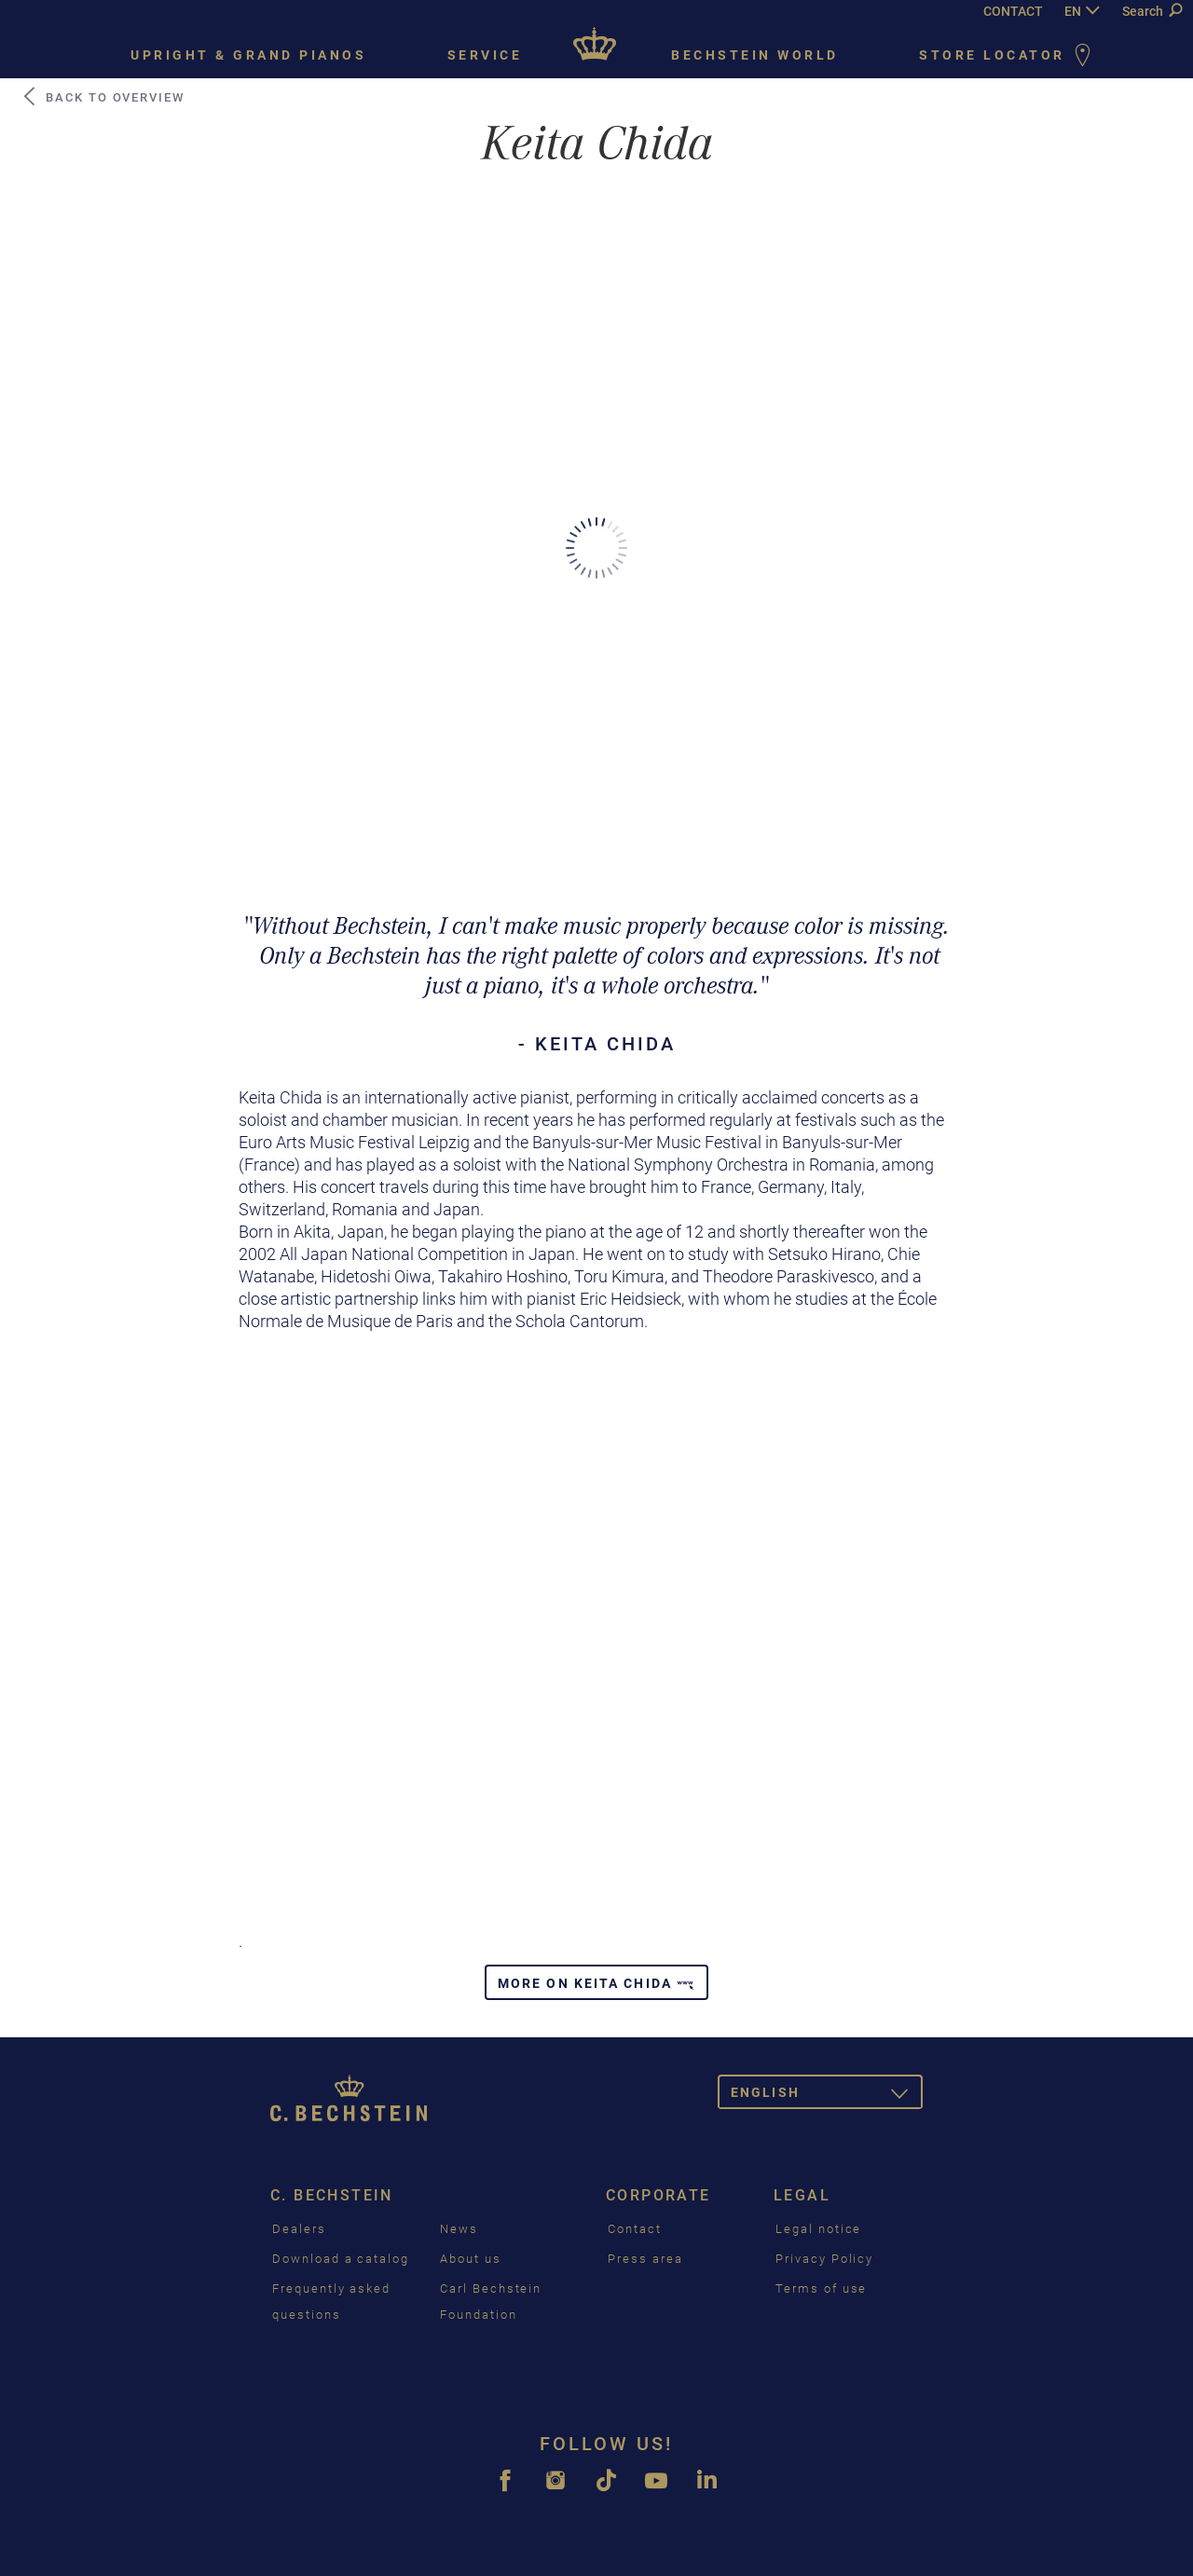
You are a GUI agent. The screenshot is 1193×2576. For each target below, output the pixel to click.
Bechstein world (755, 55)
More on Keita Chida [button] (596, 1983)
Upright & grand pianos (248, 55)
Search (1152, 11)
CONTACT (1013, 11)
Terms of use (821, 2288)
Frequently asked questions (331, 2301)
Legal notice (818, 2229)
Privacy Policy (824, 2259)
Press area (645, 2259)
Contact (635, 2229)
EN (1072, 11)
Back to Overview (103, 97)
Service (485, 55)
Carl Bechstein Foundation (491, 2301)
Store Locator (1008, 56)
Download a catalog (340, 2259)
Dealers (299, 2229)
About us (470, 2259)
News (459, 2229)
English (827, 2095)
